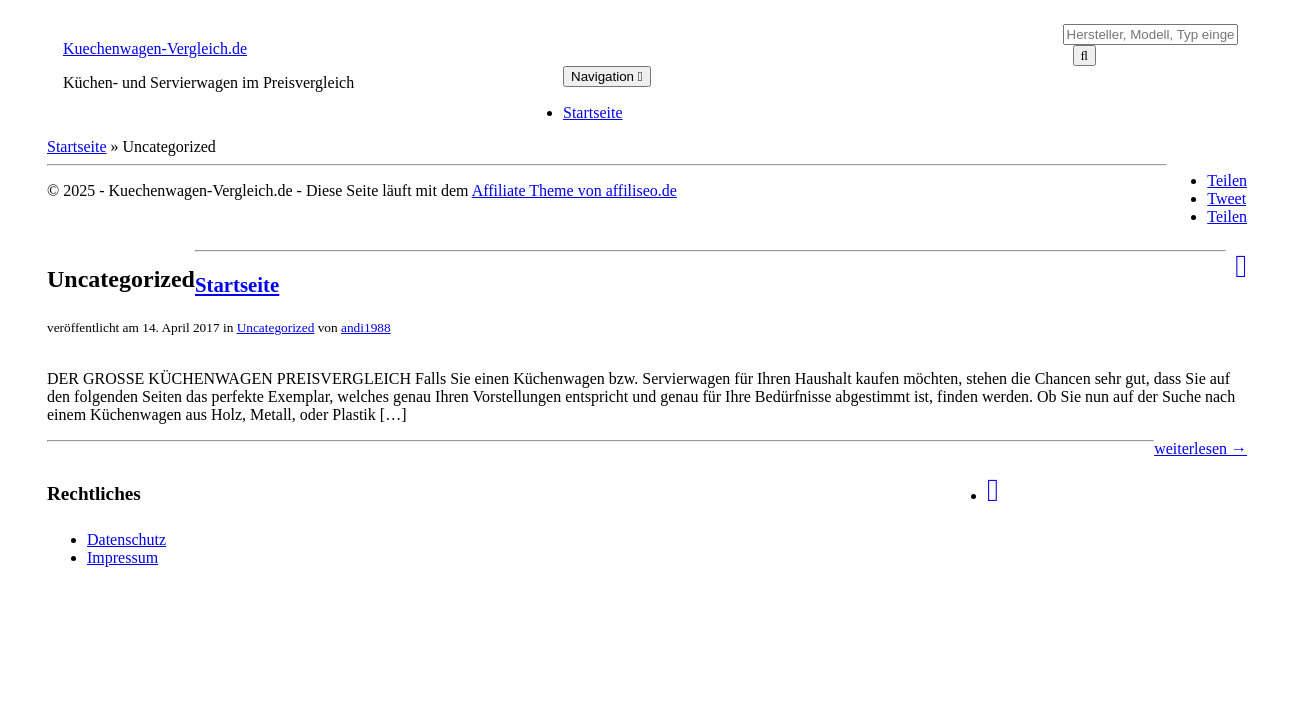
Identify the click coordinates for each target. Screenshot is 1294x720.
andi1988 (366, 327)
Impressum (122, 557)
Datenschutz (126, 539)
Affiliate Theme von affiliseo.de (574, 190)
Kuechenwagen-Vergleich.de (155, 48)
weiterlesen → (1200, 448)
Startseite (593, 112)
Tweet (1226, 198)
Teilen (1227, 180)
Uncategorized (276, 327)
